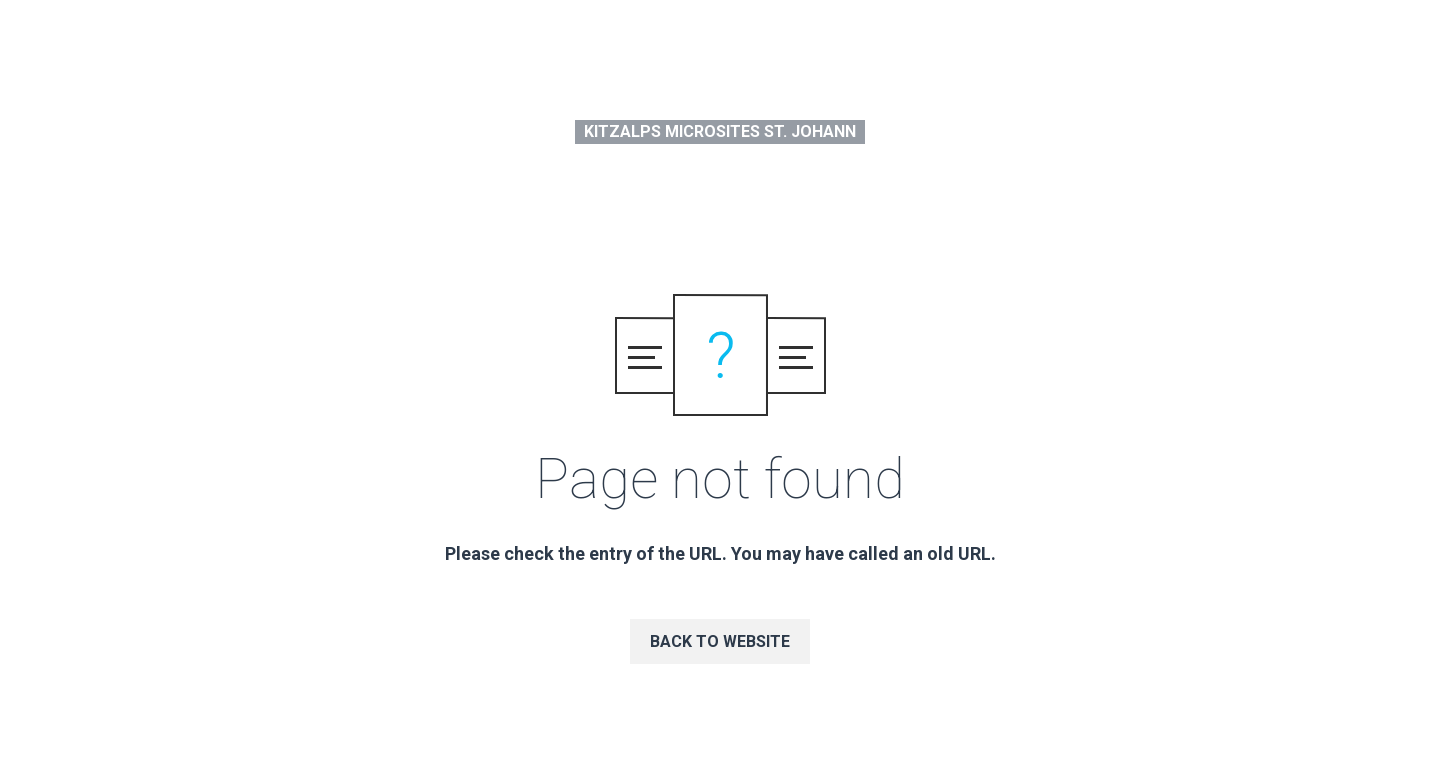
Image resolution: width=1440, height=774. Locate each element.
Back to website (720, 641)
